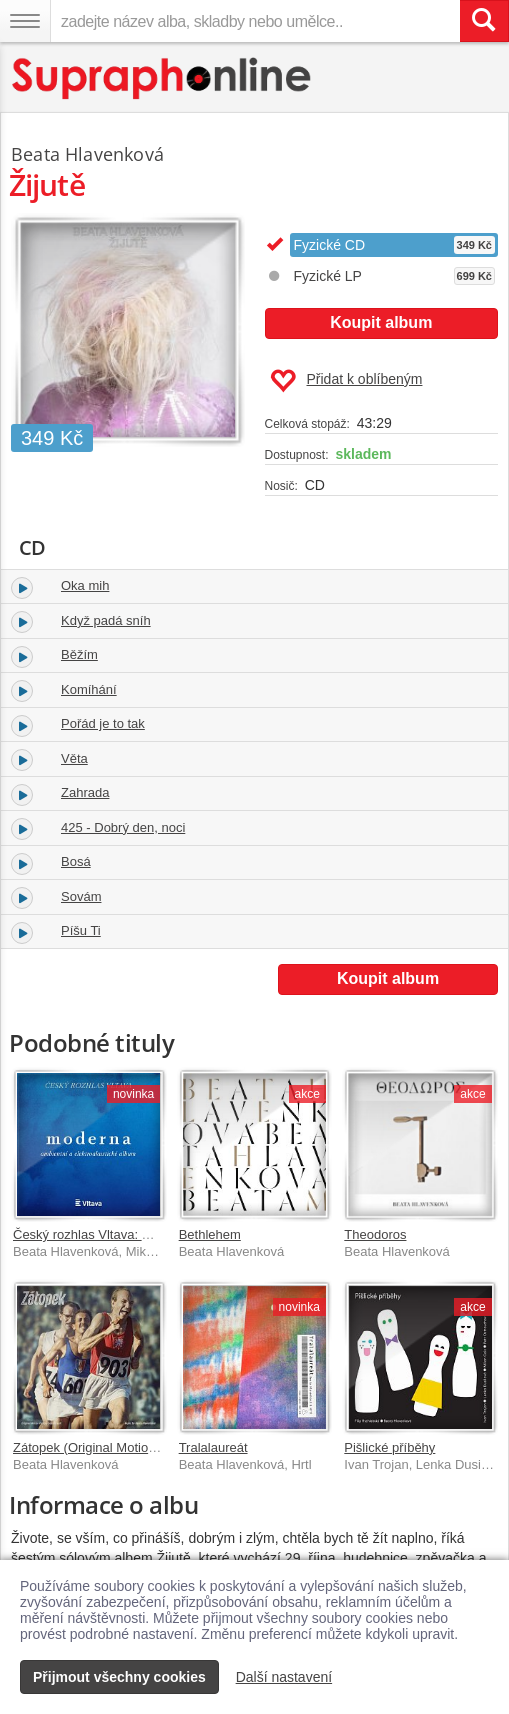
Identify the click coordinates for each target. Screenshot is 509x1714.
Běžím (79, 654)
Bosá (76, 861)
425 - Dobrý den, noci (123, 827)
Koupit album (381, 322)
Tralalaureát (213, 1447)
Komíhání (89, 689)
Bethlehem (210, 1234)
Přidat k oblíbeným (346, 381)
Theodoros (375, 1234)
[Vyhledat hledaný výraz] (484, 21)
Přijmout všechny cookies (119, 1677)
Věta (74, 758)
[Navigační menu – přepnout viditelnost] (25, 21)
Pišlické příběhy (389, 1447)
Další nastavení (284, 1677)
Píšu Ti (81, 930)
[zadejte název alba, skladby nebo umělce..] (255, 21)
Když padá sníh (106, 620)
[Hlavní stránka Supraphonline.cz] (162, 78)
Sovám (81, 896)
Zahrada (85, 792)
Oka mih (85, 585)
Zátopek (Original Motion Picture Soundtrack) (143, 1447)
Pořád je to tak (103, 723)
